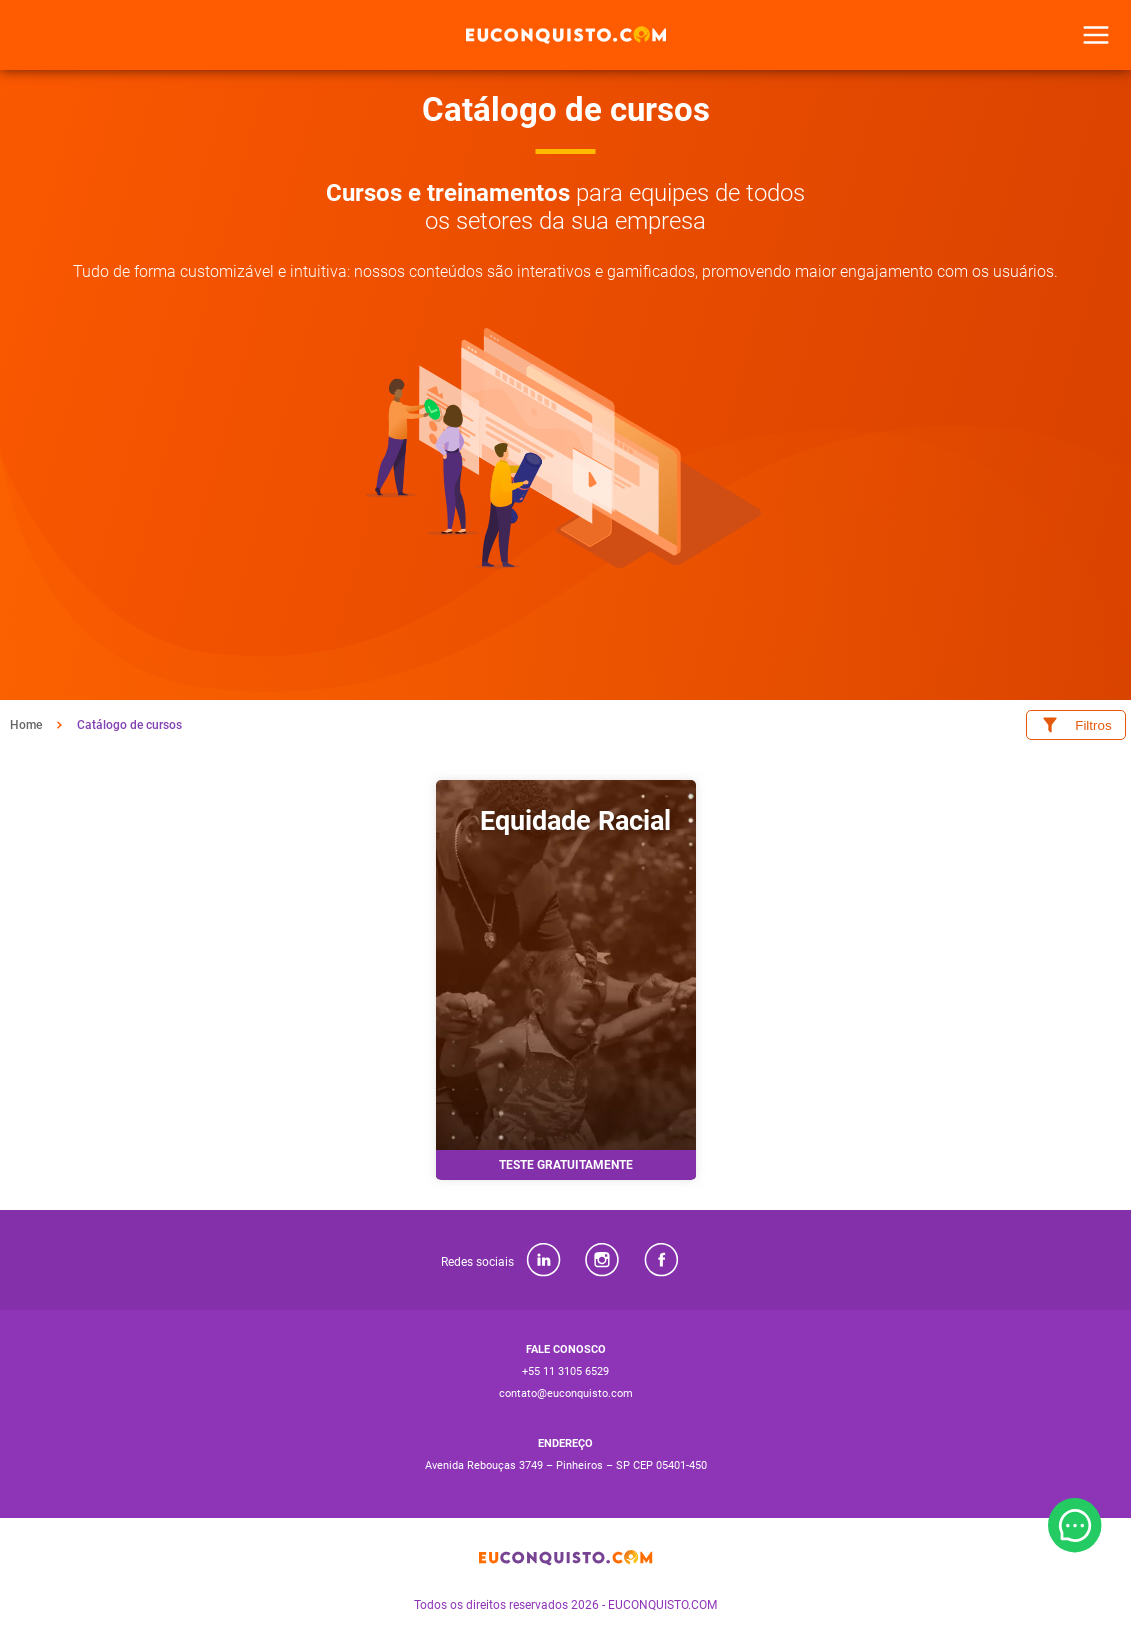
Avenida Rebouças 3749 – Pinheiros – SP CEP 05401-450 (566, 1465)
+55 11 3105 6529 (565, 1371)
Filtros (1075, 725)
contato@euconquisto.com (566, 1393)
